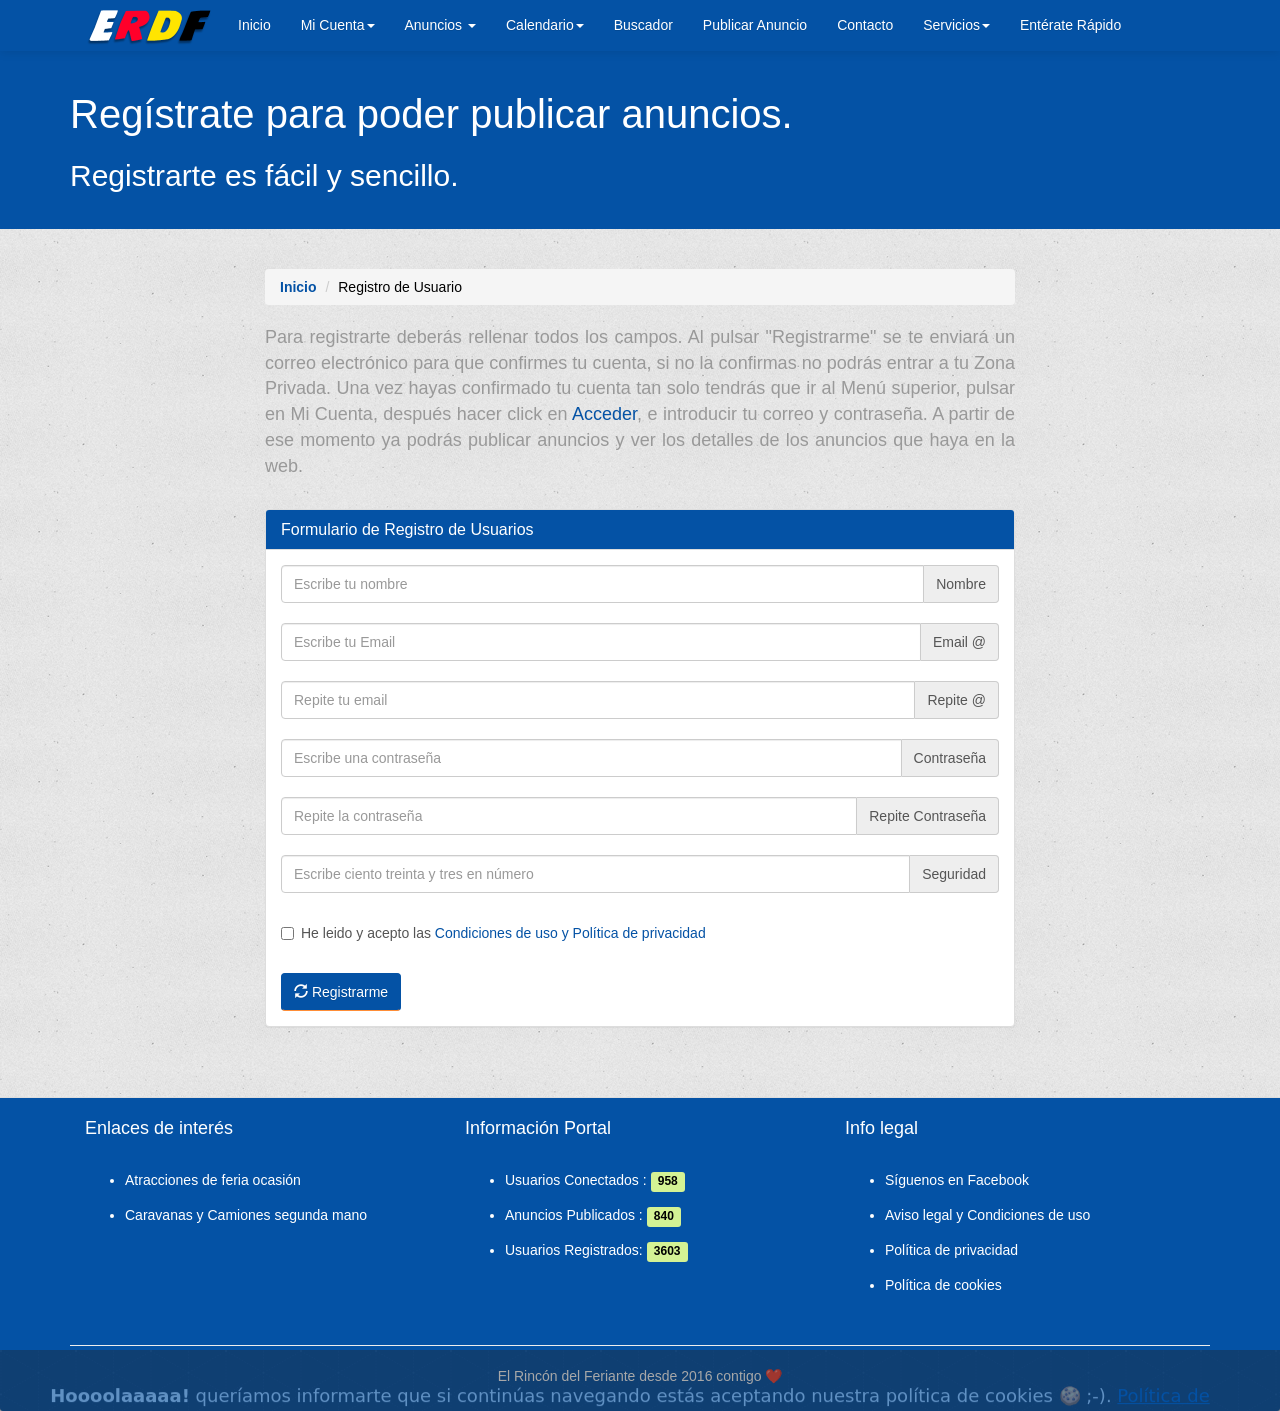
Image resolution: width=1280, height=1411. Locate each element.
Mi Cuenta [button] (338, 25)
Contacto (865, 25)
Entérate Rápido (1070, 25)
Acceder (604, 414)
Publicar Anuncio (755, 25)
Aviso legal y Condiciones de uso (987, 1215)
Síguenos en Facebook (957, 1180)
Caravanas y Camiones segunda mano (246, 1215)
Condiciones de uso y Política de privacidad (570, 933)
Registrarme (341, 992)
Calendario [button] (545, 25)
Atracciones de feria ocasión (213, 1180)
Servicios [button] (956, 25)
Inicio (254, 25)
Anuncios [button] (440, 25)
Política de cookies (943, 1285)
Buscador (643, 25)
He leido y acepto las (493, 933)
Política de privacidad (951, 1250)
